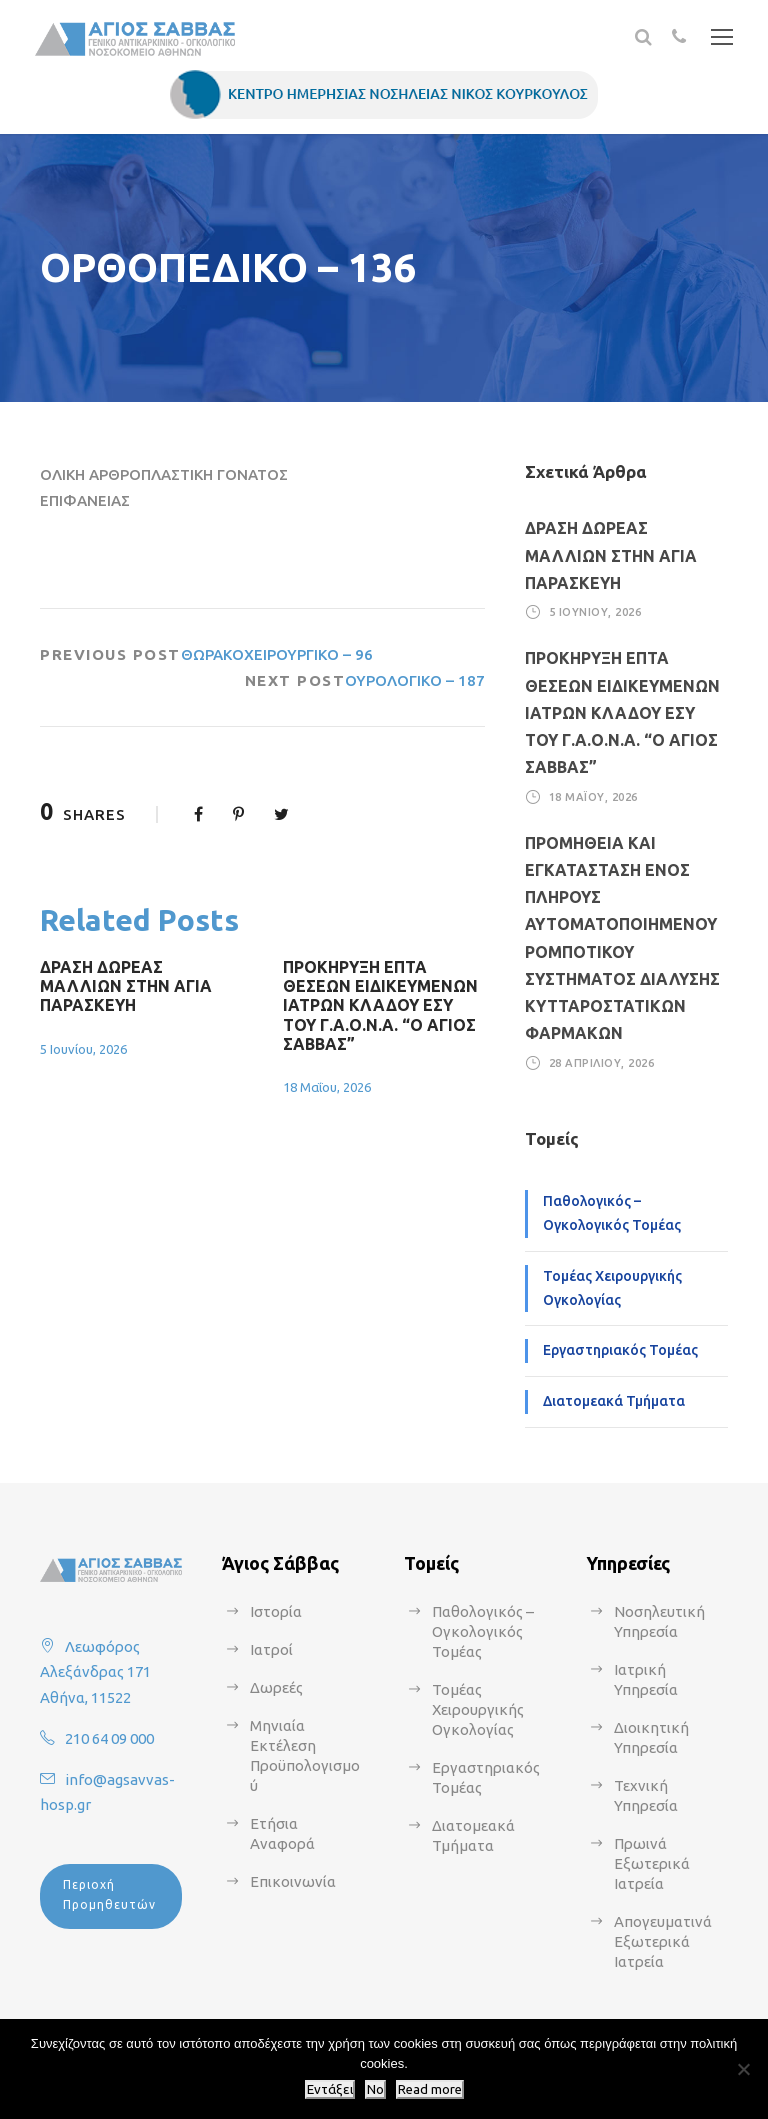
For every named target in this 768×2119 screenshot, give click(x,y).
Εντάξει (330, 2089)
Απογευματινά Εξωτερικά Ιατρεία (663, 1941)
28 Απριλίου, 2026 (602, 1062)
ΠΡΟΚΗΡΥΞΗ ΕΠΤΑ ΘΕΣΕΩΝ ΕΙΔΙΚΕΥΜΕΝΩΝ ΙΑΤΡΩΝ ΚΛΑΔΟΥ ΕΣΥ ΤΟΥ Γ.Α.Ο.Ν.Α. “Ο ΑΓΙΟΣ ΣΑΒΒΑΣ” (380, 1005)
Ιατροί (271, 1649)
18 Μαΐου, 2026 (327, 1087)
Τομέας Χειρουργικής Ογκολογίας (612, 1288)
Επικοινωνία (293, 1881)
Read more (430, 2089)
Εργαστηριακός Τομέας (620, 1350)
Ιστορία (276, 1611)
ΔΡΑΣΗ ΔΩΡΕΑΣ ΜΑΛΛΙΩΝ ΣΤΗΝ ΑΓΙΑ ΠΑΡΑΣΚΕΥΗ (126, 986)
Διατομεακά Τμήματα (614, 1401)
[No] (743, 2069)
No (375, 2089)
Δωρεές (276, 1687)
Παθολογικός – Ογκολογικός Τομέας (612, 1213)
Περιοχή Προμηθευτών (109, 1894)
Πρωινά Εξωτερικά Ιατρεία (652, 1863)
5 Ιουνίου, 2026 (83, 1049)
